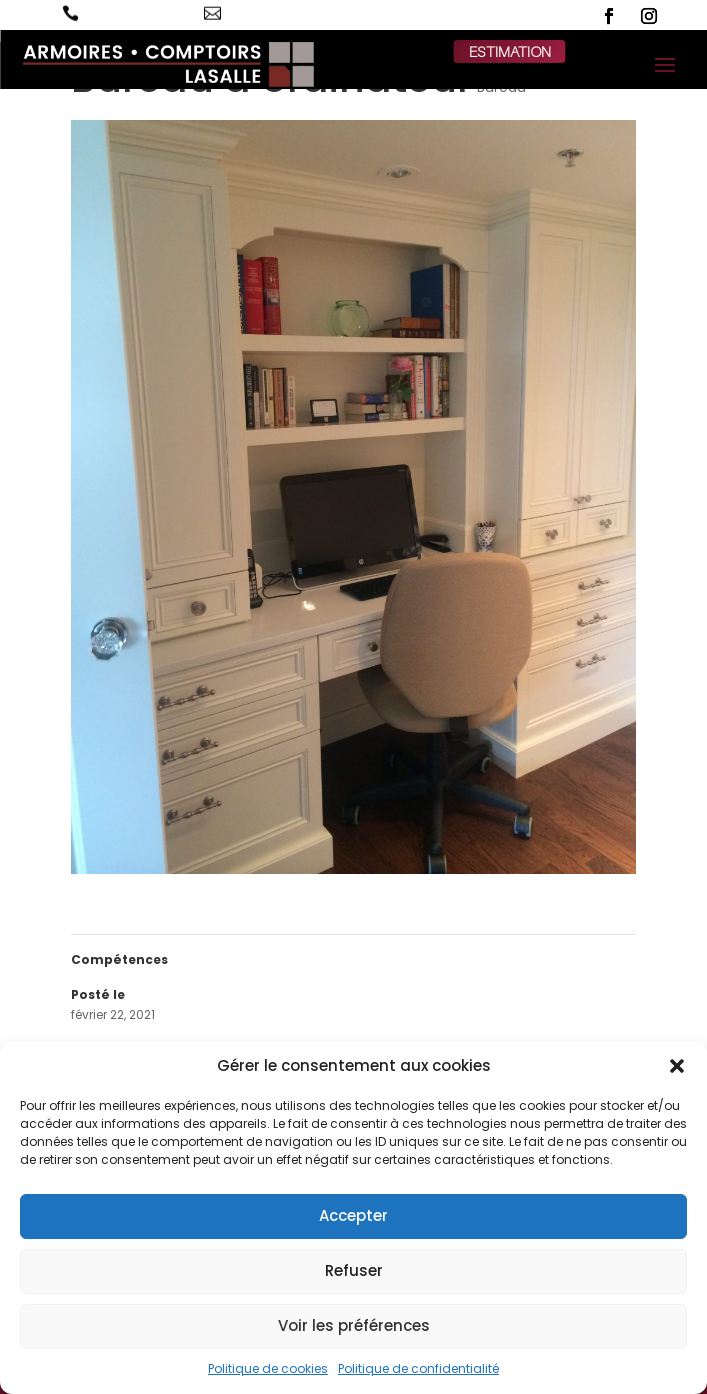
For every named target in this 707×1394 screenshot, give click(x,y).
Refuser (354, 1270)
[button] (677, 1066)
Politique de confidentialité (418, 1368)
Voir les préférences (354, 1325)
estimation (510, 51)
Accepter (353, 1215)
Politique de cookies (268, 1368)
